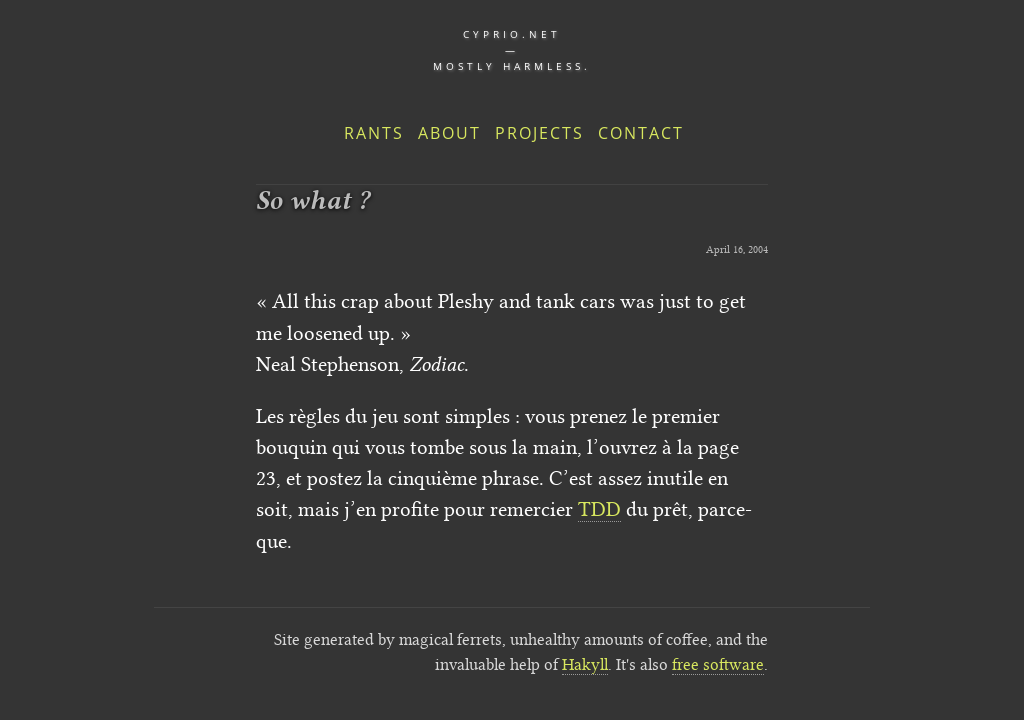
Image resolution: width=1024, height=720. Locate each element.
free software (718, 664)
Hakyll (585, 664)
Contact (641, 133)
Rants (374, 133)
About (449, 133)
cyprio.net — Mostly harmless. (512, 50)
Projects (539, 133)
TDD (599, 509)
